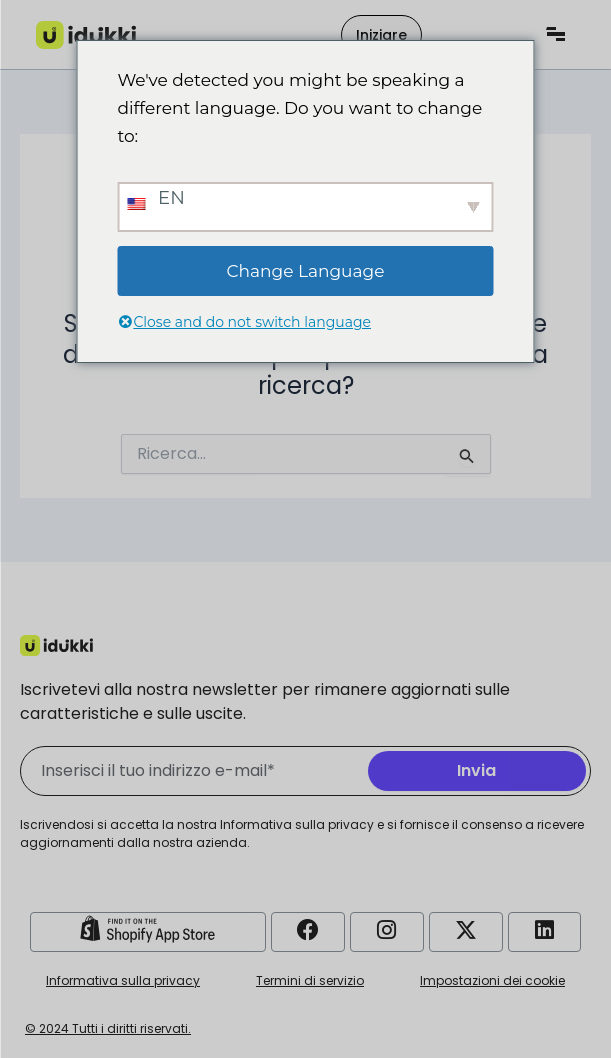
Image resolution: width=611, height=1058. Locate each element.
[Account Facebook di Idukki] (308, 930)
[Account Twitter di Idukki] (466, 930)
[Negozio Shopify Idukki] (147, 929)
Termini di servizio (310, 980)
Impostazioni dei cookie (492, 980)
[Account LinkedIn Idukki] (545, 930)
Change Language (306, 271)
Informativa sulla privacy (123, 980)
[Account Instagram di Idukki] (387, 930)
